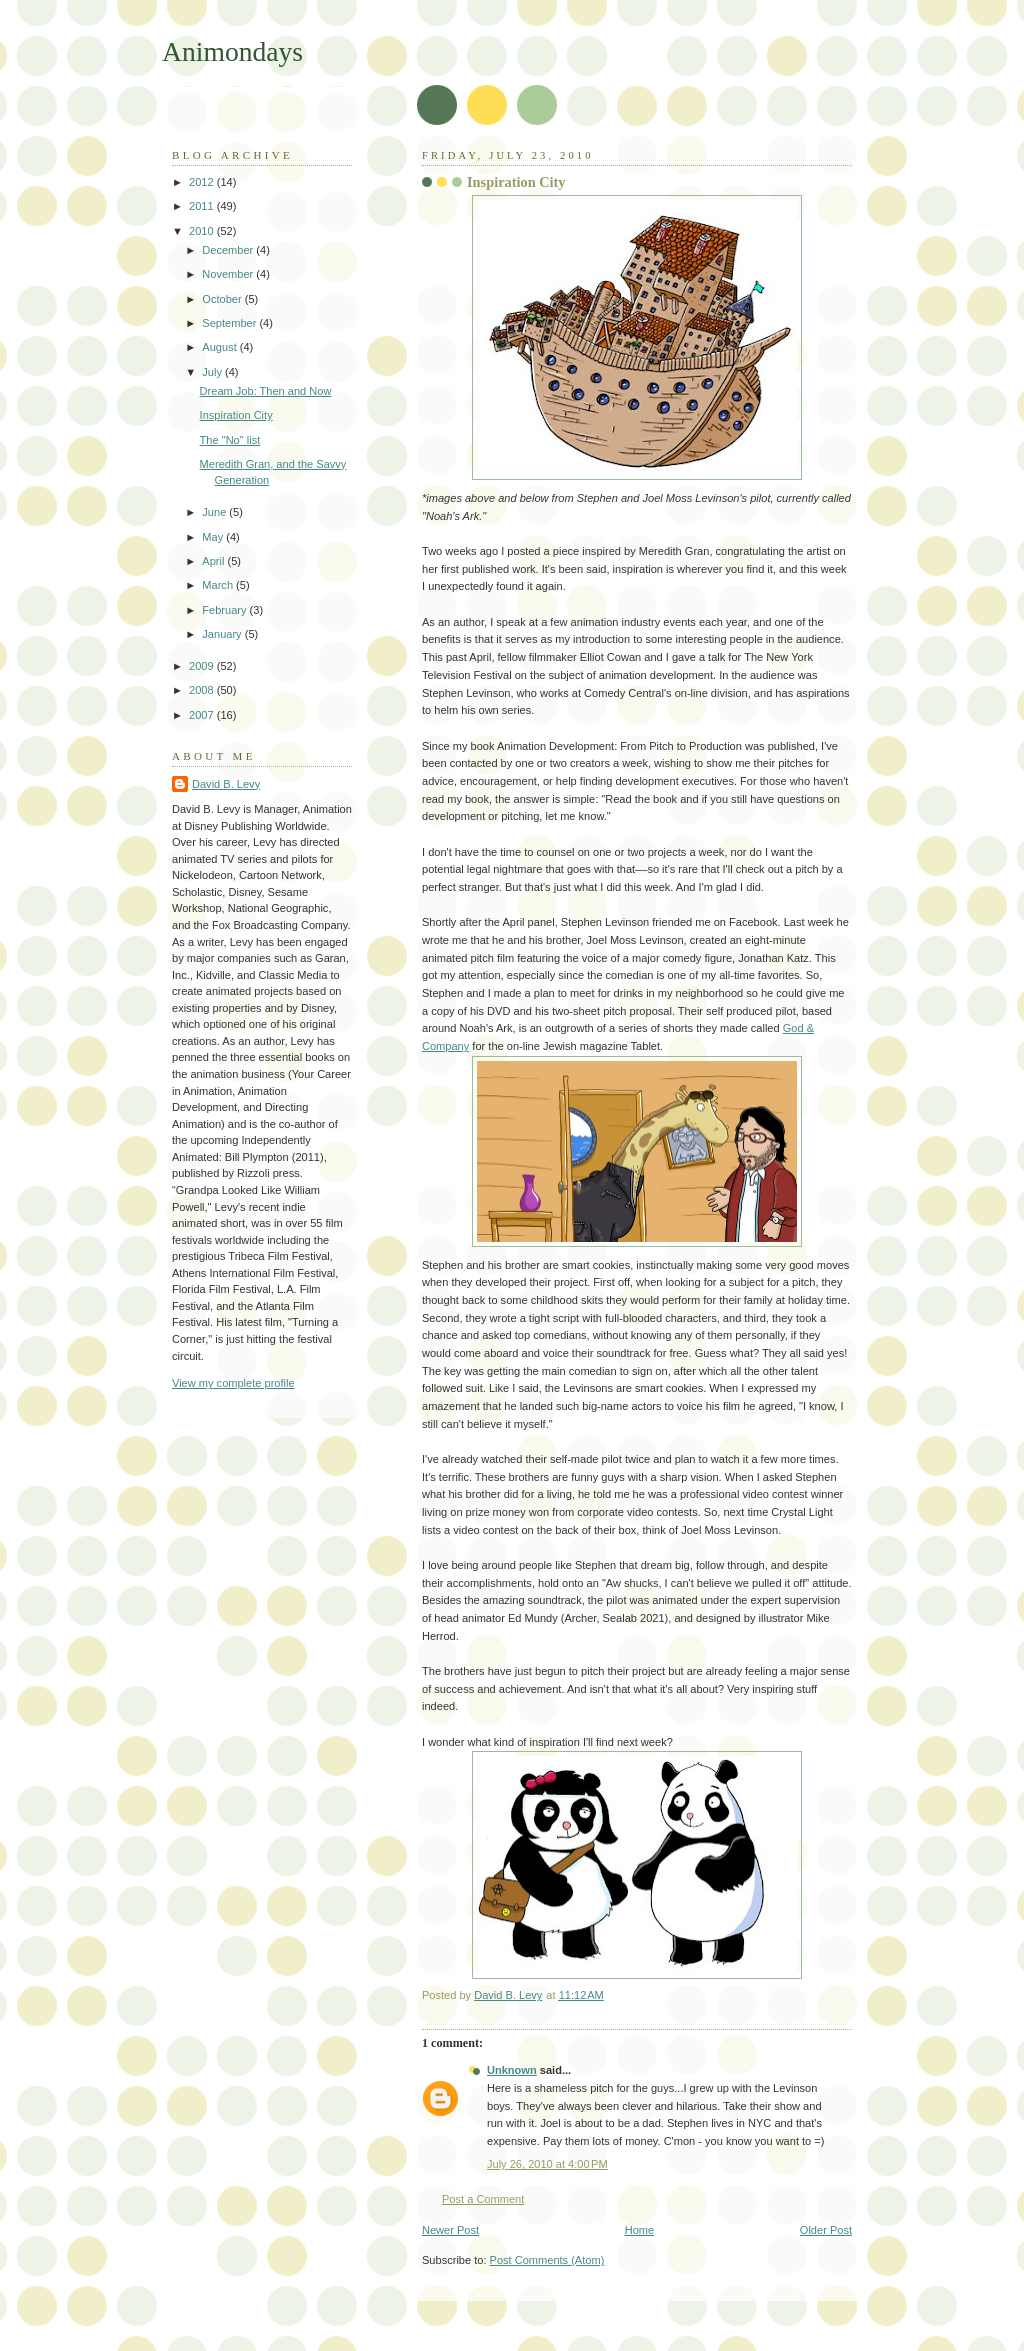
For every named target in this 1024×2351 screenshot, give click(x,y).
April (214, 561)
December (229, 250)
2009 (203, 666)
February (225, 610)
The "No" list (230, 440)
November (229, 274)
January (223, 634)
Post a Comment (483, 2199)
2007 (203, 715)
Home (639, 2230)
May (214, 537)
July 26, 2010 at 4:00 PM (547, 2164)
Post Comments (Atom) (547, 2260)
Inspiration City (236, 415)
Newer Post (450, 2230)
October (223, 299)
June (215, 512)
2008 (203, 690)
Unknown (512, 2070)
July (213, 372)
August (220, 347)
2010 (203, 231)
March (219, 585)
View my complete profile (233, 1383)
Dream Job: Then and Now (266, 391)
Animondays (232, 51)
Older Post (826, 2230)
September (230, 323)
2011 (203, 206)
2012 (203, 182)
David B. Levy (226, 784)
